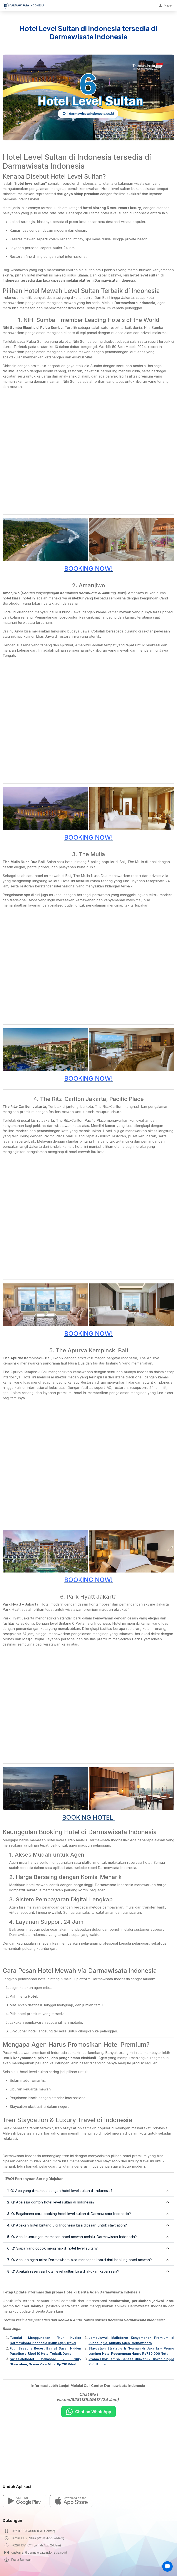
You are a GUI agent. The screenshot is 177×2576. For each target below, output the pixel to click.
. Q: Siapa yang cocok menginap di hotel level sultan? (52, 2248)
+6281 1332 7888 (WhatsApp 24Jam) (37, 2538)
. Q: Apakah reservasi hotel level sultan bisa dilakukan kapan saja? (63, 2271)
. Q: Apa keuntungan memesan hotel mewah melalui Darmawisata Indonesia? (72, 2237)
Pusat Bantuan (21, 2559)
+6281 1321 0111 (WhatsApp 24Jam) (36, 2545)
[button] (24, 2501)
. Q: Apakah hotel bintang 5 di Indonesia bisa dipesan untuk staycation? (67, 2225)
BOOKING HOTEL (88, 1817)
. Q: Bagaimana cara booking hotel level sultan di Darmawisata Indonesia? (69, 2214)
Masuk (165, 5)
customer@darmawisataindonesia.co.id (39, 2552)
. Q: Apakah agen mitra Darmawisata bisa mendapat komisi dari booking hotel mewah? (79, 2260)
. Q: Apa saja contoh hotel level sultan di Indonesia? (51, 2202)
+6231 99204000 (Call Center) (33, 2531)
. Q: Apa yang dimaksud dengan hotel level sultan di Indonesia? (59, 2190)
